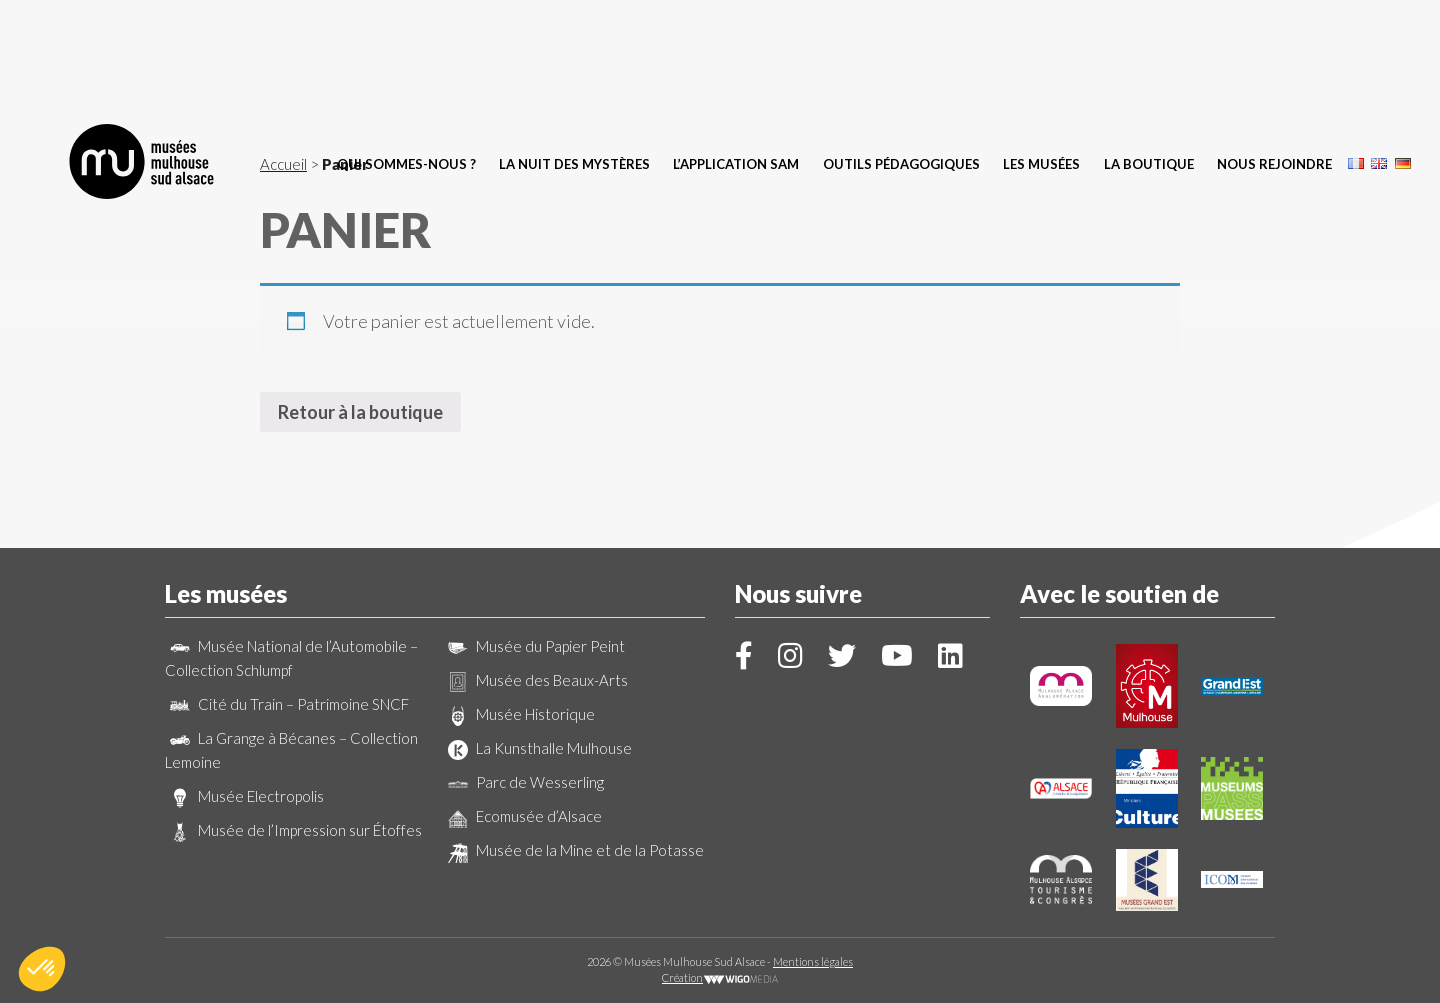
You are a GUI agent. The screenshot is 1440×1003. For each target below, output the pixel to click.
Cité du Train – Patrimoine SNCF (287, 704)
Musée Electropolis (244, 796)
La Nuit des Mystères (574, 55)
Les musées (1041, 55)
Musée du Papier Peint (534, 646)
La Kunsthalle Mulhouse (537, 748)
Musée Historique (519, 714)
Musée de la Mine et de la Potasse (573, 850)
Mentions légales (813, 961)
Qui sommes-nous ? (406, 55)
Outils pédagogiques (901, 55)
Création (720, 977)
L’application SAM (736, 55)
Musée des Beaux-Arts (535, 680)
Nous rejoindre (1274, 55)
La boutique (1149, 55)
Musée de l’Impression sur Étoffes (293, 830)
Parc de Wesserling (523, 782)
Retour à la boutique (360, 412)
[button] (42, 969)
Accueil (283, 164)
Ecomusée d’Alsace (522, 816)
